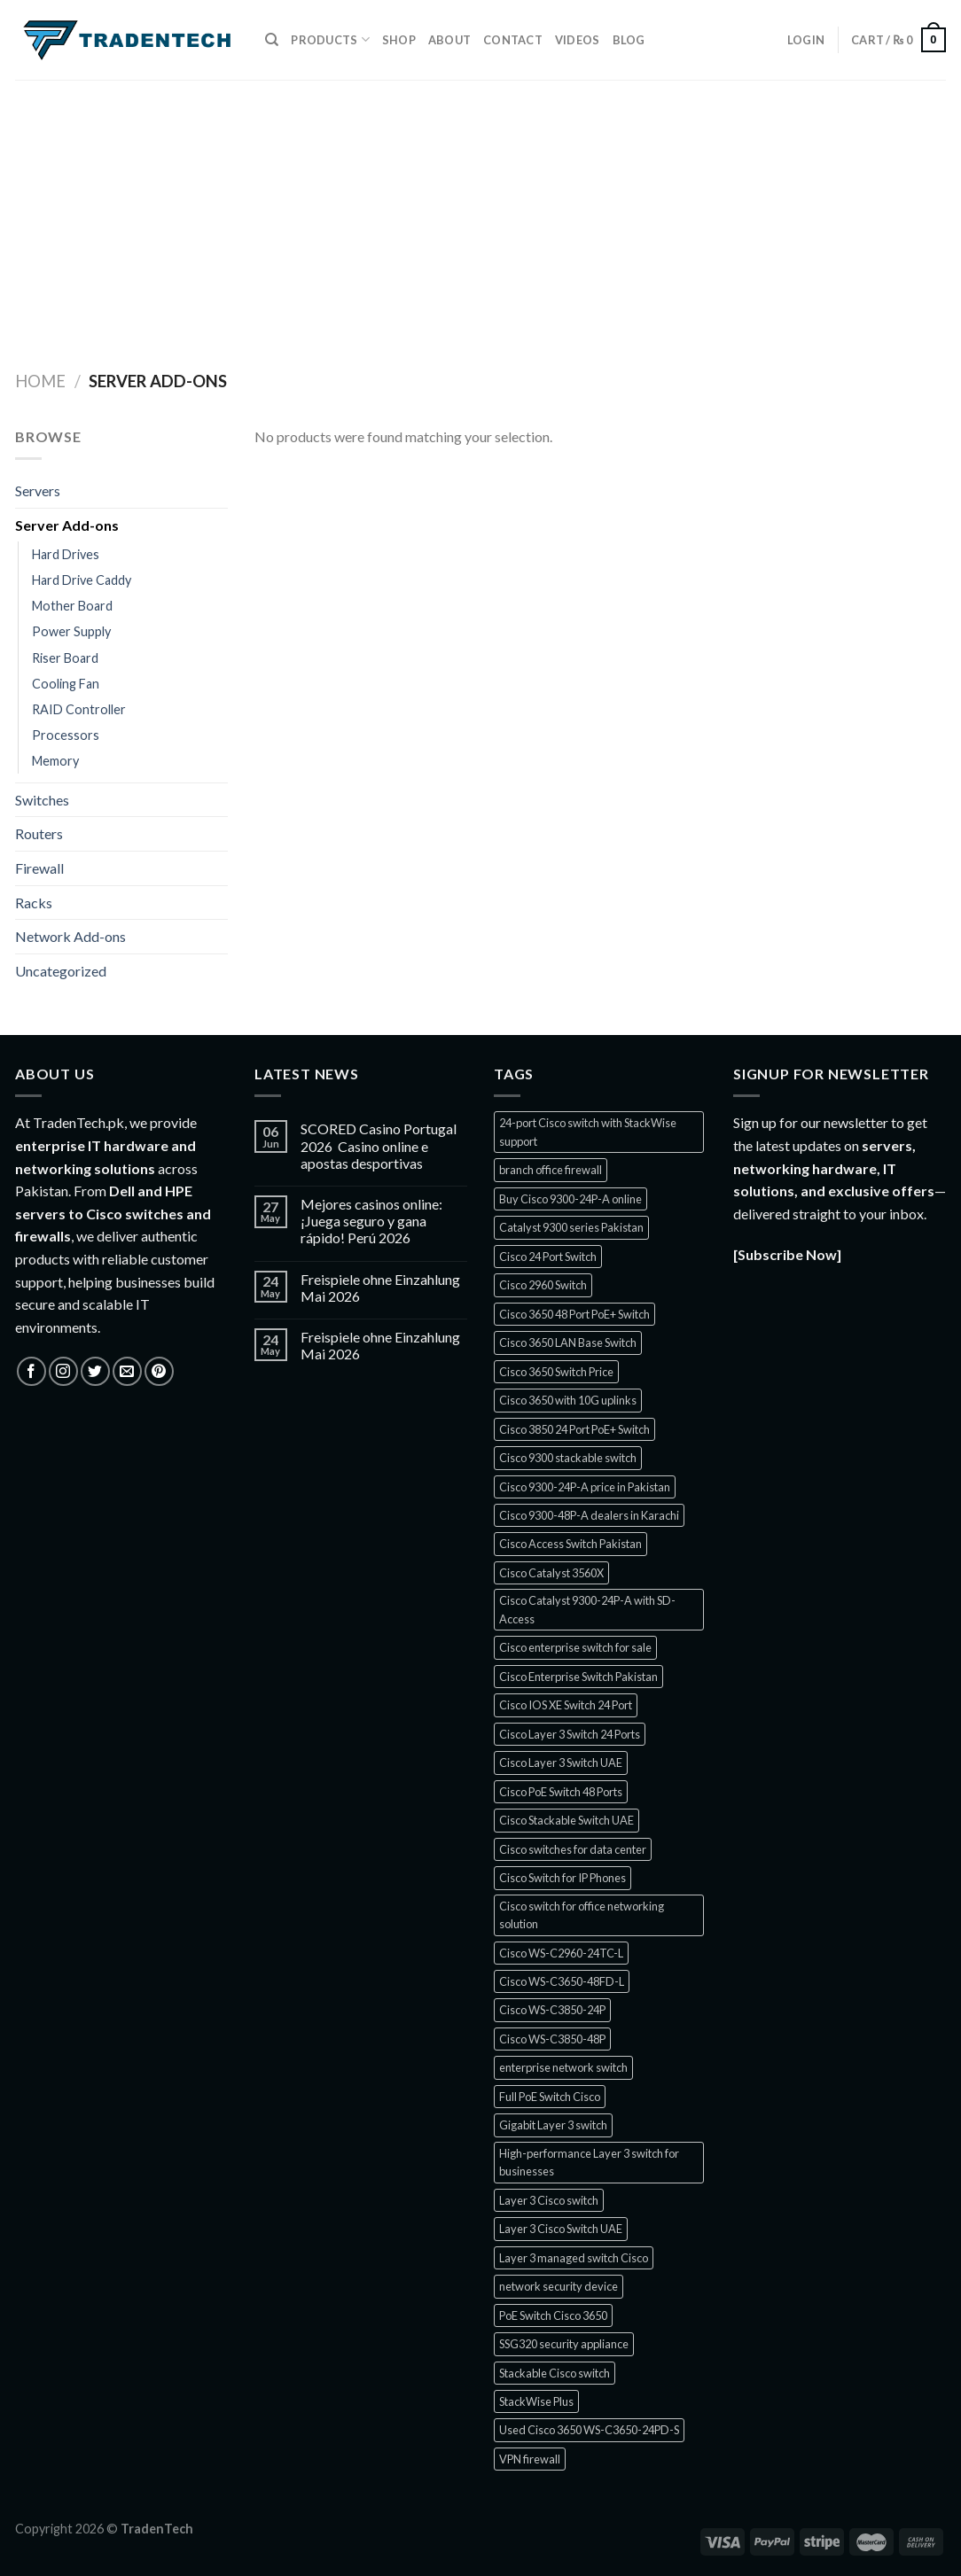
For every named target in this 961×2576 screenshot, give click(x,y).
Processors (65, 735)
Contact (513, 40)
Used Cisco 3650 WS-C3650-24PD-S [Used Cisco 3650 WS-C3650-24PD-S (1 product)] (589, 2430)
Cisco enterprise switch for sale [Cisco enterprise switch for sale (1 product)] (575, 1647)
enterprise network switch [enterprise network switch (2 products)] (563, 2067)
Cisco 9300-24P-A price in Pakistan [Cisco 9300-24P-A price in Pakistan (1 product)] (584, 1487)
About (449, 40)
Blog (629, 40)
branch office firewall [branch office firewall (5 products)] (550, 1170)
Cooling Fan (65, 683)
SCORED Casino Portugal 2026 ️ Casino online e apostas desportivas (379, 1145)
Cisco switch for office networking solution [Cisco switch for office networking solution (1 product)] (581, 1915)
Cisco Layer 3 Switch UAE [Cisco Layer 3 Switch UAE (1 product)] (560, 1762)
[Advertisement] (480, 213)
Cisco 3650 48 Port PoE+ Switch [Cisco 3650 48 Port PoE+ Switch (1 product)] (574, 1314)
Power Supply (71, 631)
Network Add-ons (70, 936)
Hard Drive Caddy (81, 580)
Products (330, 39)
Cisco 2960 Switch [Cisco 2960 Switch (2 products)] (543, 1285)
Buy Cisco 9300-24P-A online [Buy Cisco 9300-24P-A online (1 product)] (570, 1199)
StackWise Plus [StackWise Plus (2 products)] (536, 2401)
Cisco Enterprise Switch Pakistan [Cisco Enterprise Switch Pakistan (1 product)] (578, 1676)
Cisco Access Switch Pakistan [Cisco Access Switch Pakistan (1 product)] (570, 1544)
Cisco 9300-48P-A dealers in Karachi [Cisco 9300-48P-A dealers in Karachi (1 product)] (589, 1515)
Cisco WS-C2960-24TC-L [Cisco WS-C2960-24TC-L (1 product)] (561, 1953)
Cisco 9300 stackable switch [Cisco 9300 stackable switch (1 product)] (568, 1458)
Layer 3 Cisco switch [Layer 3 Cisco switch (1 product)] (548, 2200)
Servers (37, 490)
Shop (399, 40)
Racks (33, 902)
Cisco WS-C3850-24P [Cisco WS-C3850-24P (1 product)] (552, 2010)
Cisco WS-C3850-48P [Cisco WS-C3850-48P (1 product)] (552, 2039)
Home (40, 381)
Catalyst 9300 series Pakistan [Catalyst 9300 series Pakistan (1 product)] (571, 1227)
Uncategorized (60, 970)
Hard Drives (65, 554)
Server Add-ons (67, 525)
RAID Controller (79, 709)
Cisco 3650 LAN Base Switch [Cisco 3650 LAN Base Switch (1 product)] (568, 1342)
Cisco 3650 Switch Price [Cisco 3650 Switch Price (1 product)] (556, 1372)
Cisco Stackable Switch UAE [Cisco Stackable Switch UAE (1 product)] (566, 1820)
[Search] (271, 40)
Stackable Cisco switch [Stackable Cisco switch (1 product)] (554, 2373)
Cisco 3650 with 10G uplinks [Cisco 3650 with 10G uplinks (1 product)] (568, 1400)
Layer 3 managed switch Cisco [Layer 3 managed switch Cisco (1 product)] (573, 2258)
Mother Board (72, 605)
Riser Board (65, 657)
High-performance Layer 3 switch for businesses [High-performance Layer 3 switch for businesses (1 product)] (589, 2162)
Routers (39, 833)
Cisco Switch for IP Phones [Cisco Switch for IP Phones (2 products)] (562, 1878)
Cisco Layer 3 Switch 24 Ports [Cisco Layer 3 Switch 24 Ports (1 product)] (569, 1734)
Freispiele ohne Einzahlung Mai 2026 (380, 1287)
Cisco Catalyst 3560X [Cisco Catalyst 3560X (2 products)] (551, 1573)
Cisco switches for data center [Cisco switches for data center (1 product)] (572, 1849)
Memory (55, 760)
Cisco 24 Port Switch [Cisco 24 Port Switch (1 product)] (548, 1256)
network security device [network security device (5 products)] (558, 2286)
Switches (42, 799)
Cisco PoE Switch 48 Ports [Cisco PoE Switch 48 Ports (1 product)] (560, 1792)
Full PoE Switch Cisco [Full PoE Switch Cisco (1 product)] (549, 2097)
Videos (577, 40)
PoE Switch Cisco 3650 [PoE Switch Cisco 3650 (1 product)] (553, 2315)
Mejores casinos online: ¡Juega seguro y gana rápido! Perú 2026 (371, 1220)
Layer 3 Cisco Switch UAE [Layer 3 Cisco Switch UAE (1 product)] (560, 2229)
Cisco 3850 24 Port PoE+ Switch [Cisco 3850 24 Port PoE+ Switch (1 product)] (574, 1429)
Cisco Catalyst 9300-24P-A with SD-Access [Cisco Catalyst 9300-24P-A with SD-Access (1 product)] (587, 1609)
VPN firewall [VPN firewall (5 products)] (529, 2459)
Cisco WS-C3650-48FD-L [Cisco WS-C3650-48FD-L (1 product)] (561, 1981)
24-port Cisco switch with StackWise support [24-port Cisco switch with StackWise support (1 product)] (587, 1132)
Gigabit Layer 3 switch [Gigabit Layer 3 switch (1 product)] (553, 2125)
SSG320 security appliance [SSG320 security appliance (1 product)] (564, 2344)
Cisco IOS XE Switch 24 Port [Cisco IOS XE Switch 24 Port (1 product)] (565, 1705)
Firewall (39, 868)
